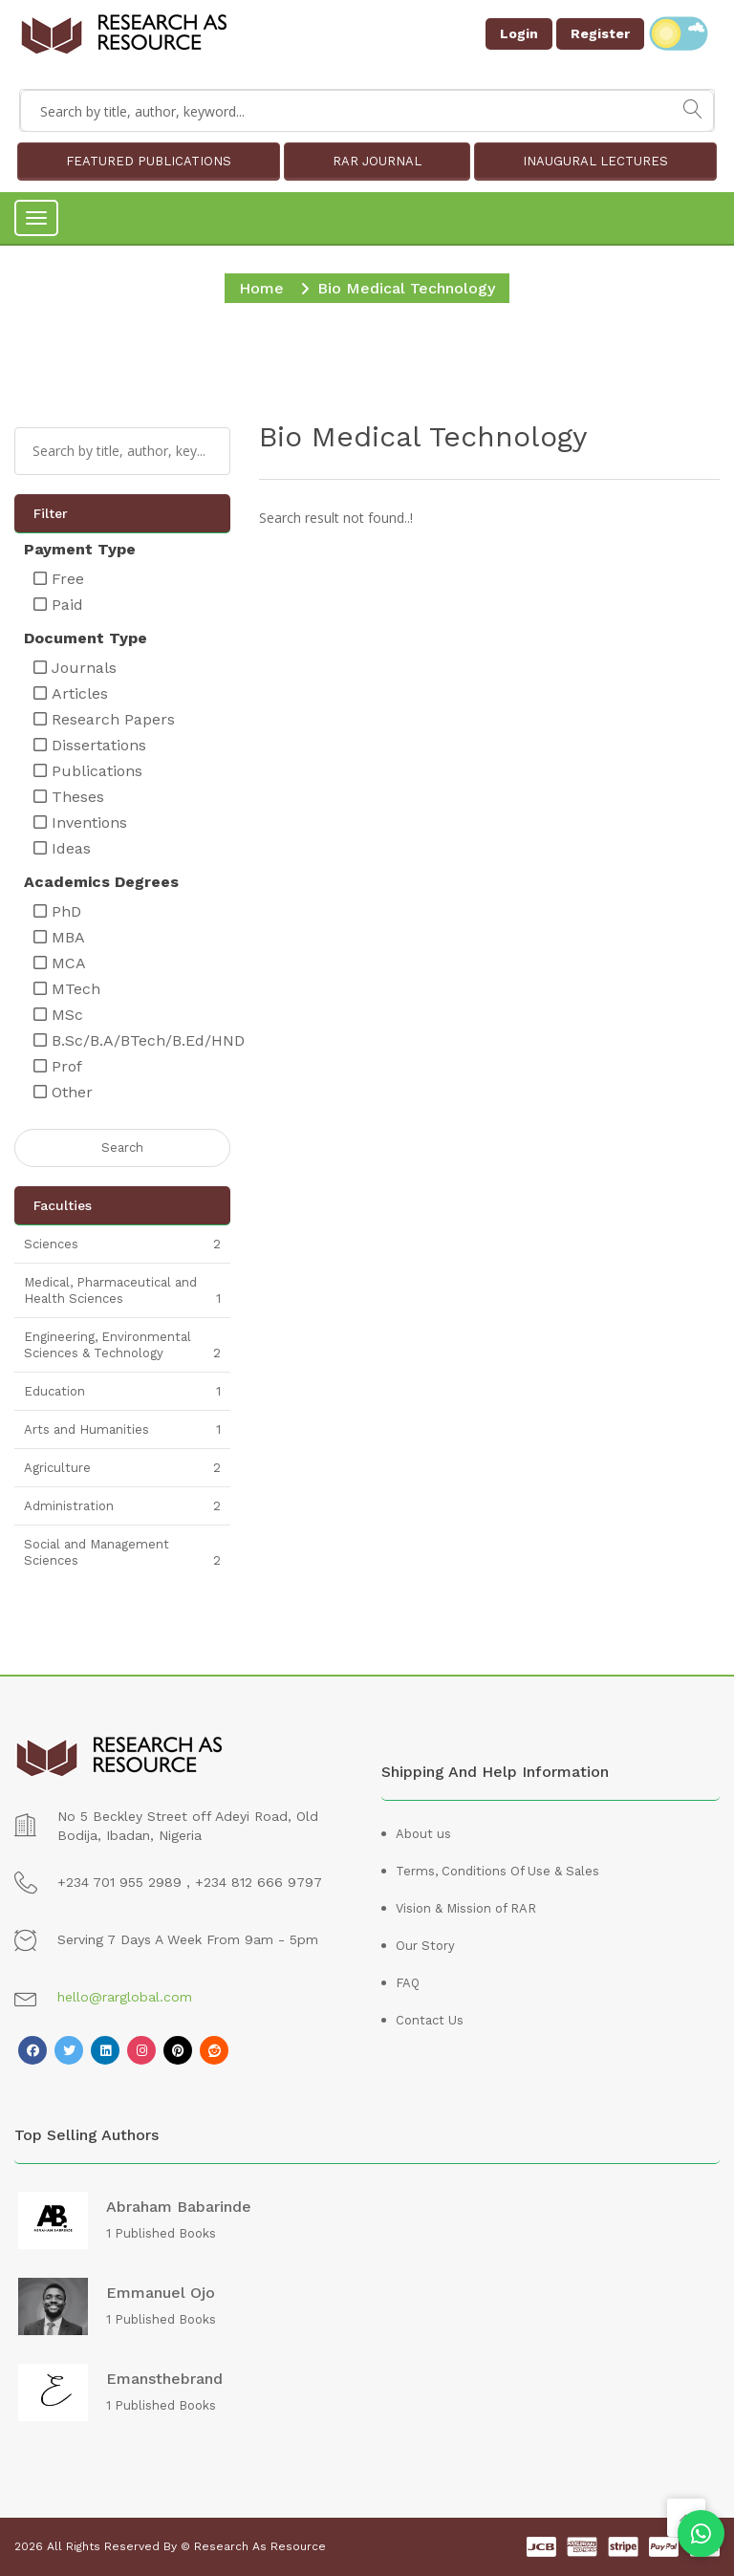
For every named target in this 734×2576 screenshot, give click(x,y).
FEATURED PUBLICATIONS (148, 161)
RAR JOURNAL (377, 161)
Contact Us (430, 2020)
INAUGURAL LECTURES (595, 161)
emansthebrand (164, 2379)
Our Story (425, 1945)
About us (423, 1834)
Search (122, 1147)
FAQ (408, 1983)
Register (600, 33)
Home (261, 288)
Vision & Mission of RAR (466, 1908)
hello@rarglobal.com (124, 1996)
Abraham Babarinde (178, 2207)
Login (519, 33)
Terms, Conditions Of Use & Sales (497, 1871)
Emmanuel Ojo (160, 2293)
